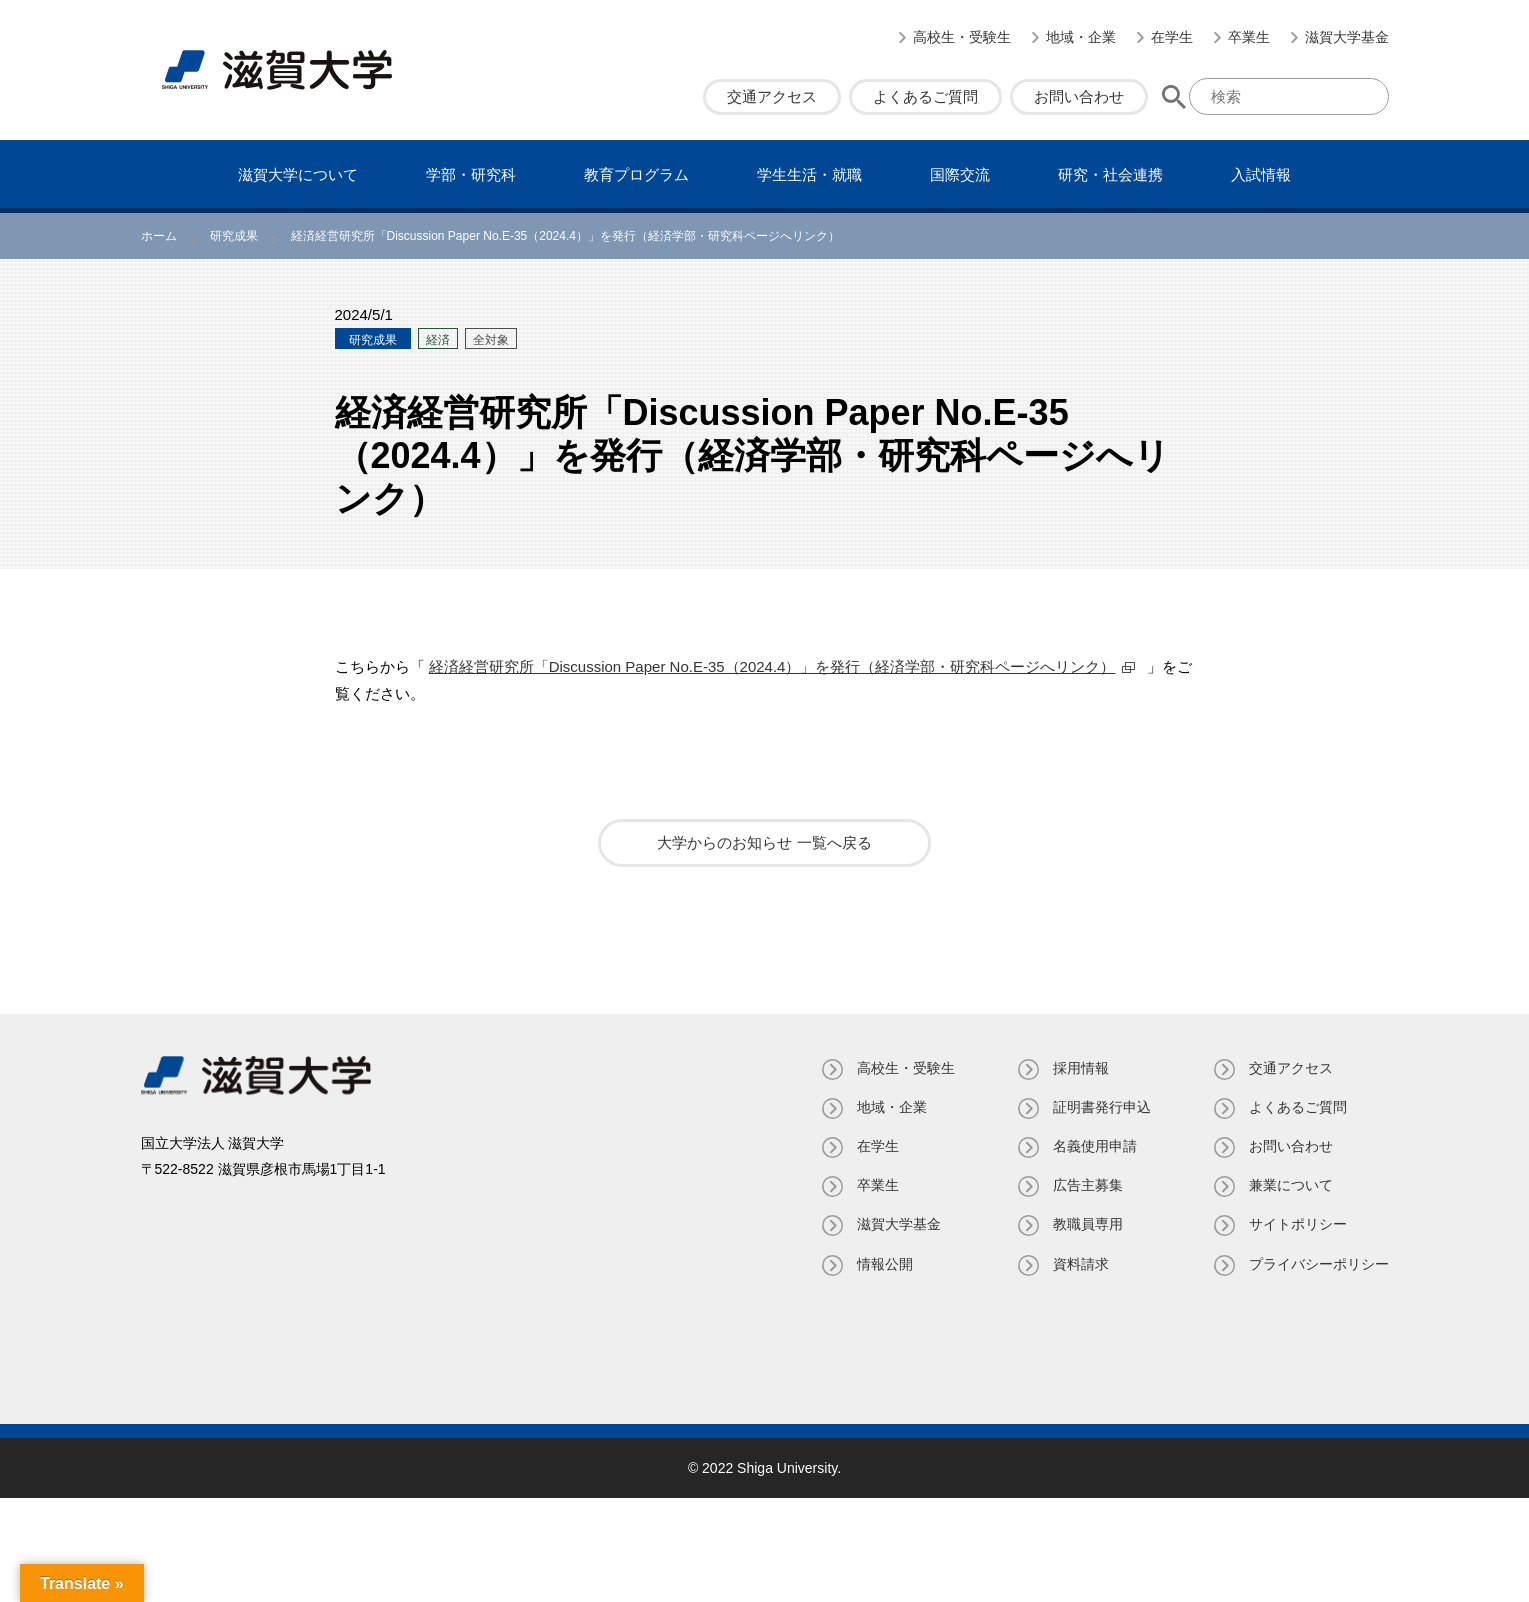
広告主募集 (1088, 1185)
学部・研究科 (471, 174)
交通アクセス (772, 96)
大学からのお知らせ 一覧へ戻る (764, 842)
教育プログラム (636, 174)
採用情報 (1081, 1068)
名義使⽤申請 (1095, 1146)
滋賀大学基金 (1347, 37)
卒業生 (1249, 37)
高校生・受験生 (962, 37)
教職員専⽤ (1088, 1224)
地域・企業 (1081, 37)
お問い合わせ (1079, 96)
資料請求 (1081, 1264)
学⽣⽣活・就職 (809, 174)
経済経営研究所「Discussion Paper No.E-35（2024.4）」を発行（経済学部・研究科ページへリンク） (772, 666)
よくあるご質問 (925, 96)
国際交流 (960, 174)
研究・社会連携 (1110, 174)
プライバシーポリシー (1319, 1264)
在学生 (1172, 37)
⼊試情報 (1261, 174)
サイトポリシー (1298, 1224)
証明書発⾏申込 (1102, 1107)
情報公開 (885, 1264)
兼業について (1291, 1185)
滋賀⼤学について (298, 174)
